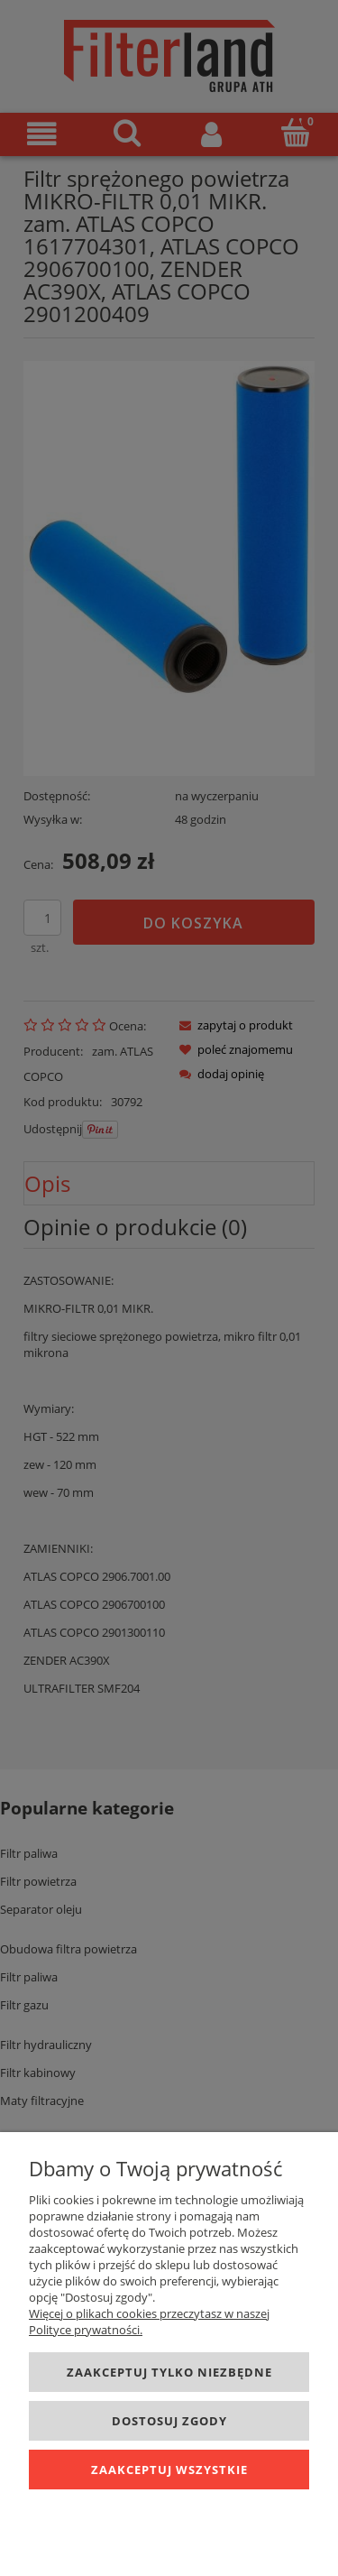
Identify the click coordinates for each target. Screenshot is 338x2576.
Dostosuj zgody (169, 2421)
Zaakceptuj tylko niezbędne (169, 2372)
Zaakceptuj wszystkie (169, 2469)
